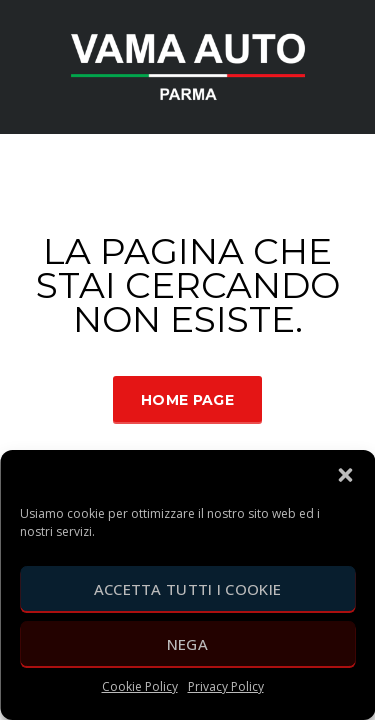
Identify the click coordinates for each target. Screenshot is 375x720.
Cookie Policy (140, 686)
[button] (345, 475)
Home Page (187, 400)
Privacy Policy (226, 686)
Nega (187, 644)
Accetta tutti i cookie (188, 589)
